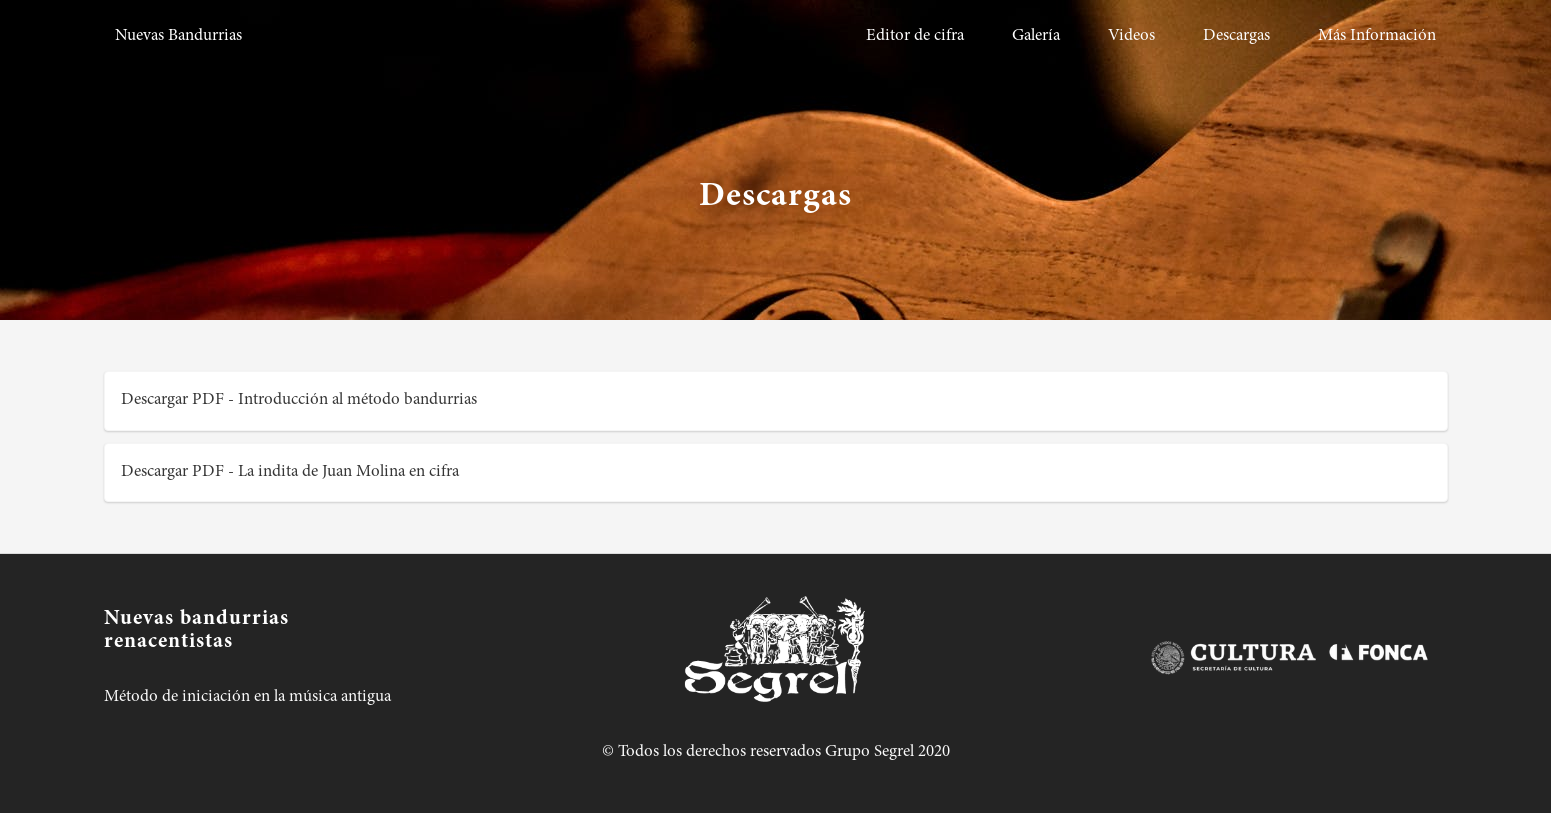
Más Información (1377, 36)
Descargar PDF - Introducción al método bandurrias (299, 400)
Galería (1036, 36)
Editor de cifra (915, 36)
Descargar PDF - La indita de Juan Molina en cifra (290, 472)
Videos (1131, 36)
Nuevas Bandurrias (178, 36)
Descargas (1236, 36)
